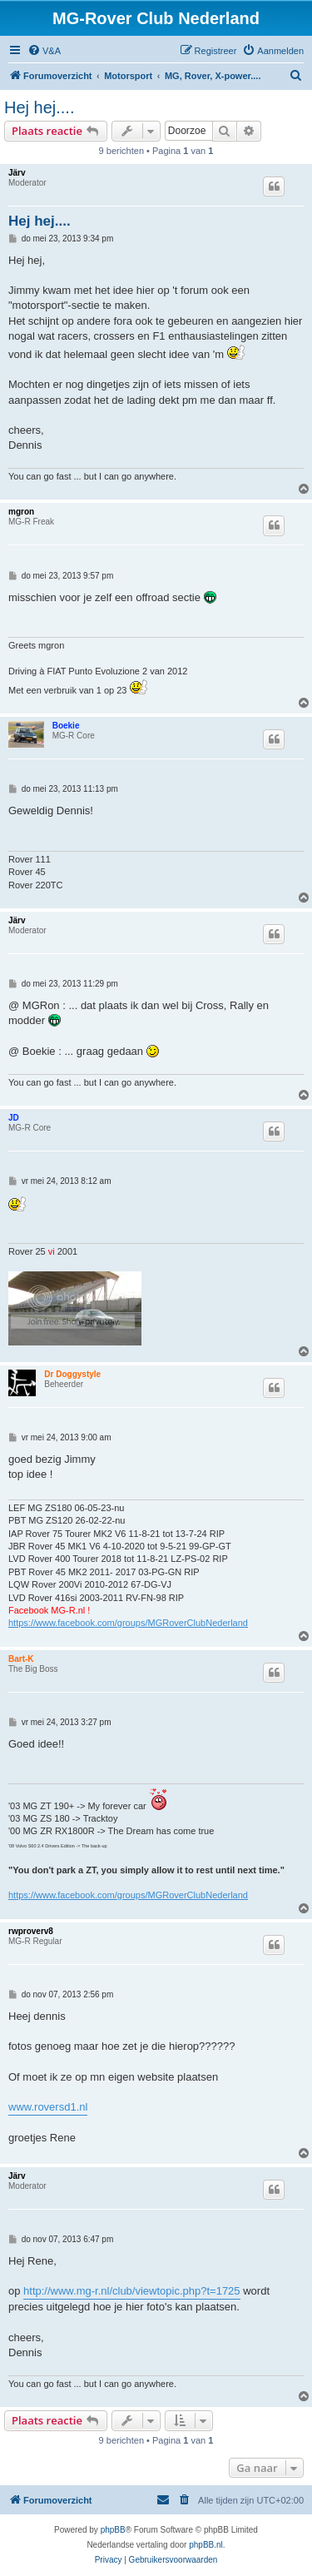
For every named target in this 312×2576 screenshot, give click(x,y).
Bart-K (21, 1658)
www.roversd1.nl (47, 2107)
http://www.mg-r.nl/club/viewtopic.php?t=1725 (131, 2291)
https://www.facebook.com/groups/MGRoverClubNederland (128, 1623)
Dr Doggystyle (72, 1374)
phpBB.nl (206, 2544)
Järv (17, 172)
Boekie (66, 725)
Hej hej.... (39, 107)
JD (13, 1117)
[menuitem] (44, 51)
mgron (21, 511)
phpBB (113, 2529)
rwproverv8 (30, 1931)
